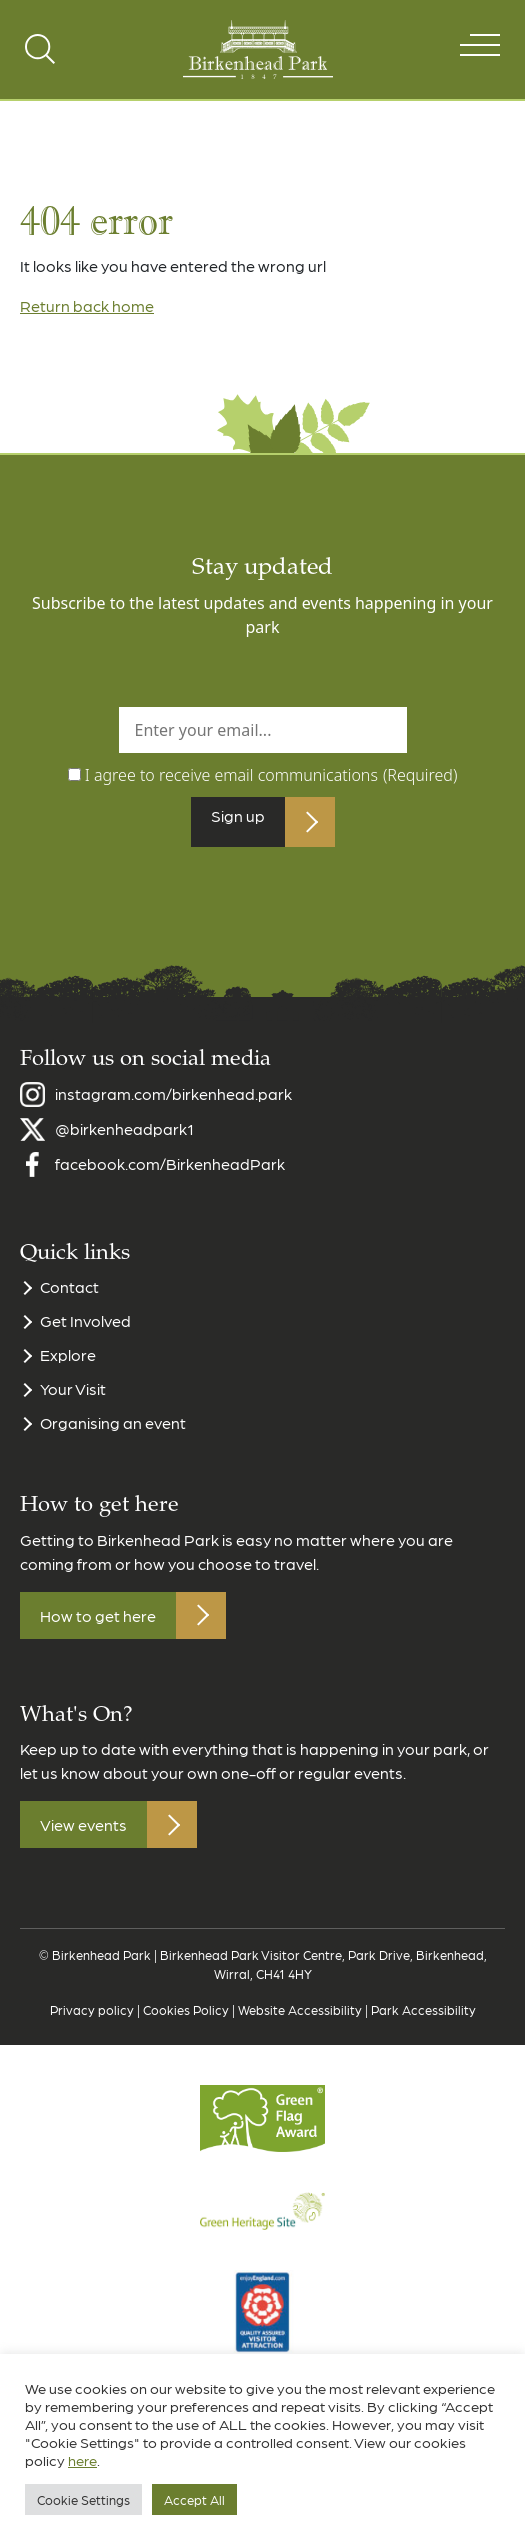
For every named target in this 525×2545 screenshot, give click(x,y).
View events (83, 1832)
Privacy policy (92, 2016)
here (82, 2460)
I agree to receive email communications (271, 775)
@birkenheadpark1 (124, 1136)
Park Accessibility (423, 2016)
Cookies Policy (186, 2016)
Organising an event (113, 1430)
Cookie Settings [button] (83, 2499)
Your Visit (73, 1396)
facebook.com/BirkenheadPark (170, 1171)
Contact (69, 1294)
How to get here (98, 1622)
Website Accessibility (300, 2016)
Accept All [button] (194, 2499)
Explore (68, 1362)
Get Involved (85, 1328)
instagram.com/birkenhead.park (173, 1101)
